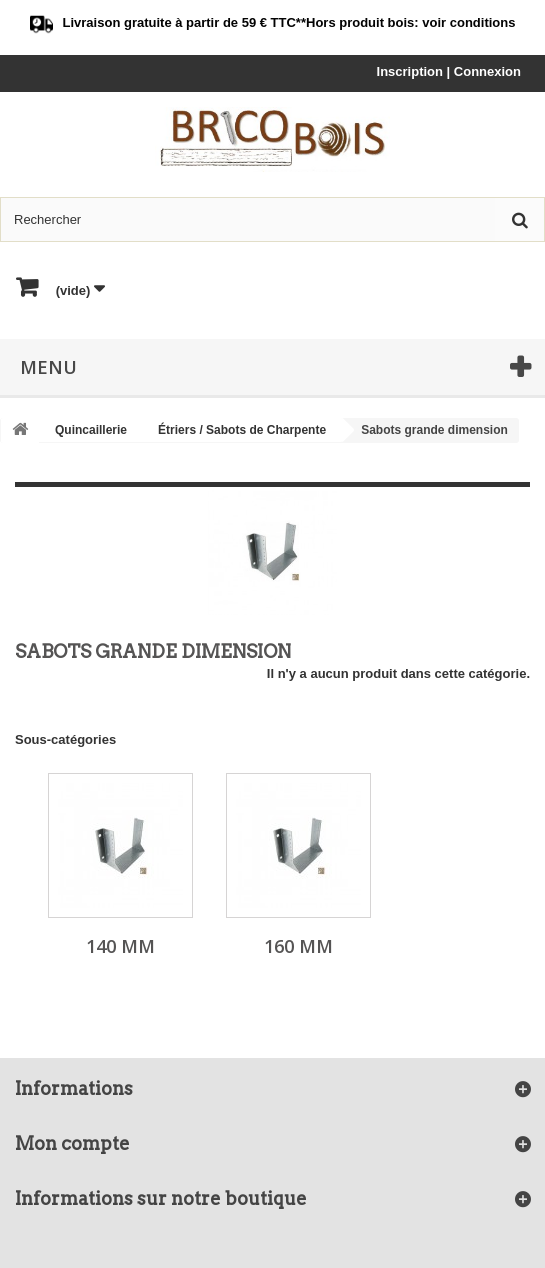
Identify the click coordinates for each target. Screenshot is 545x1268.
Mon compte (72, 1143)
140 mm (120, 946)
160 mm (298, 946)
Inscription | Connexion (449, 71)
